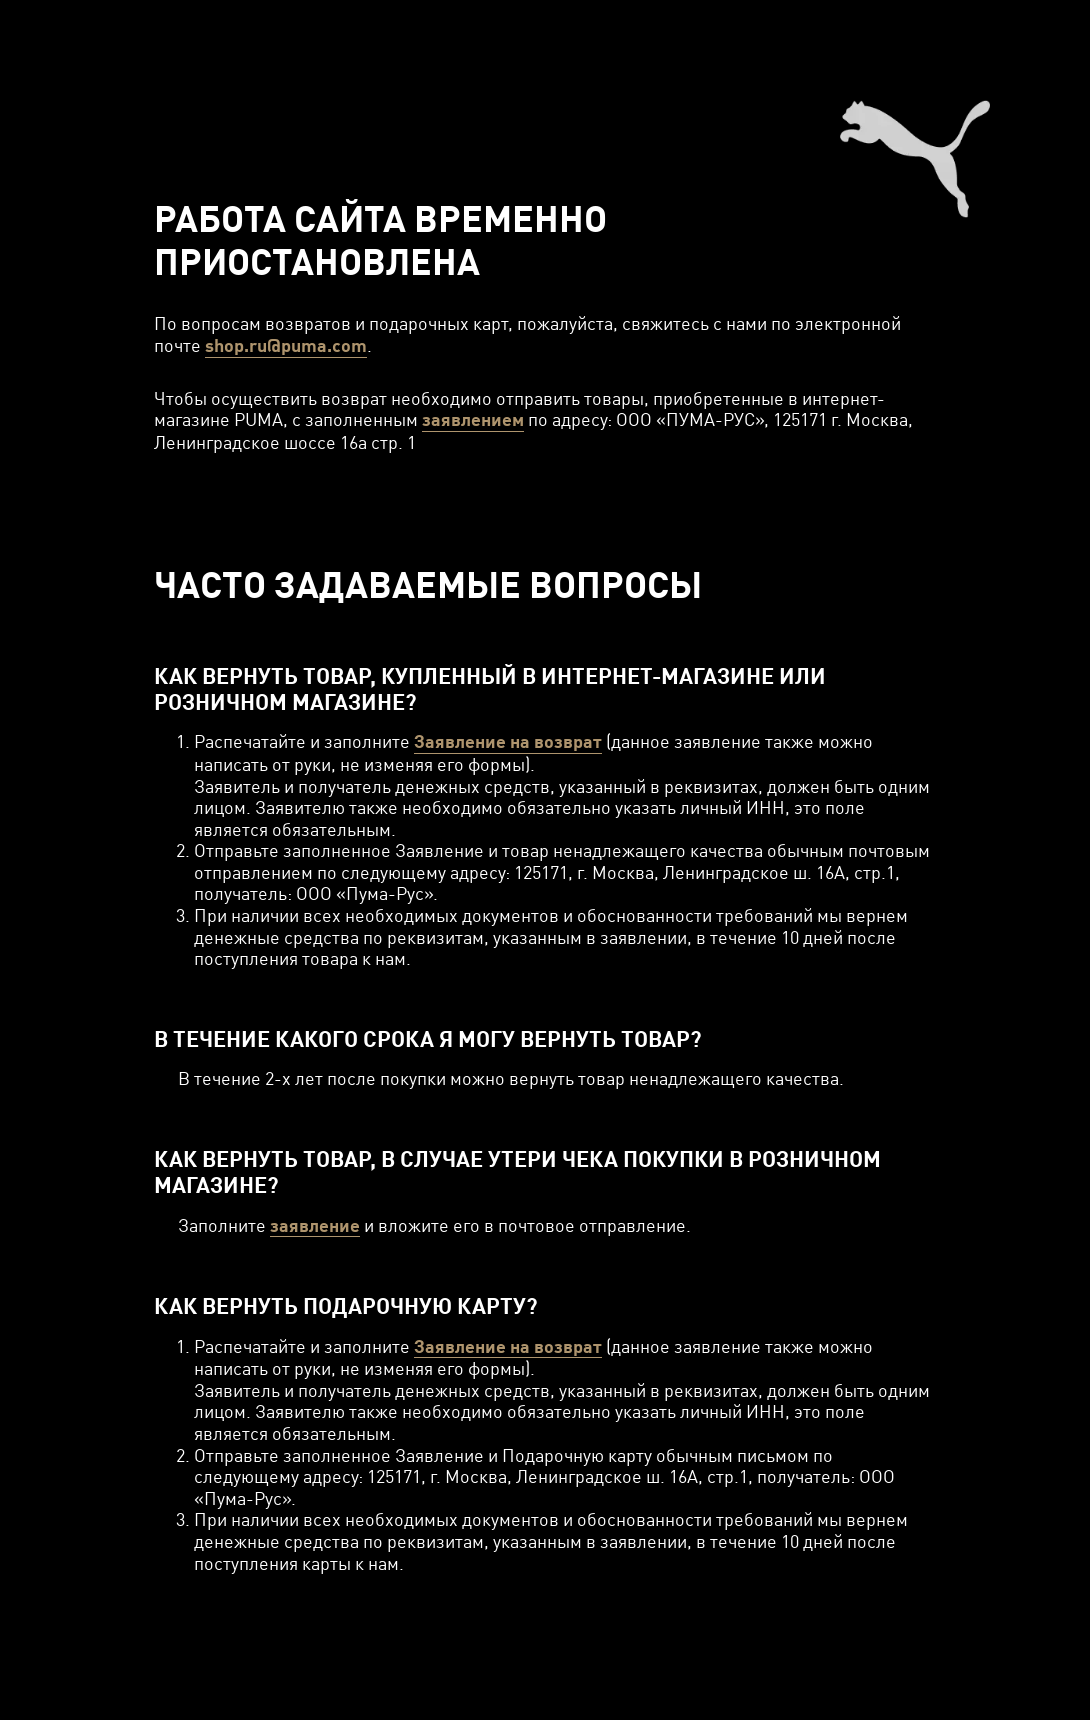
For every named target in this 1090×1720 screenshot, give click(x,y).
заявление (315, 1225)
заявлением (473, 419)
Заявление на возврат (508, 741)
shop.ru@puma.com (286, 345)
